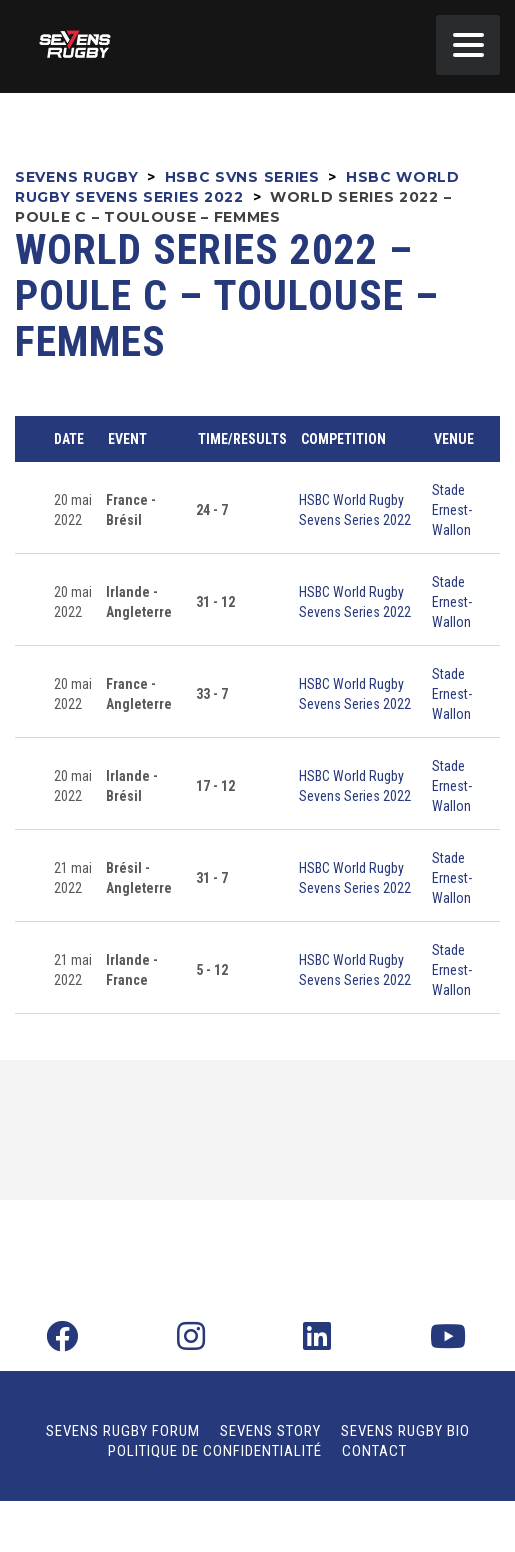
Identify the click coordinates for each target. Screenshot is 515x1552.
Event (127, 439)
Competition (343, 439)
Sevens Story (270, 1431)
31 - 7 (212, 878)
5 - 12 (212, 970)
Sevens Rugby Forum (123, 1431)
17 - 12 (215, 786)
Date (69, 439)
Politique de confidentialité (215, 1451)
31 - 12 (215, 602)
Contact (374, 1451)
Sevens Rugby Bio (405, 1431)
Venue (454, 439)
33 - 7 (212, 694)
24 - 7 (212, 510)
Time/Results (242, 439)
